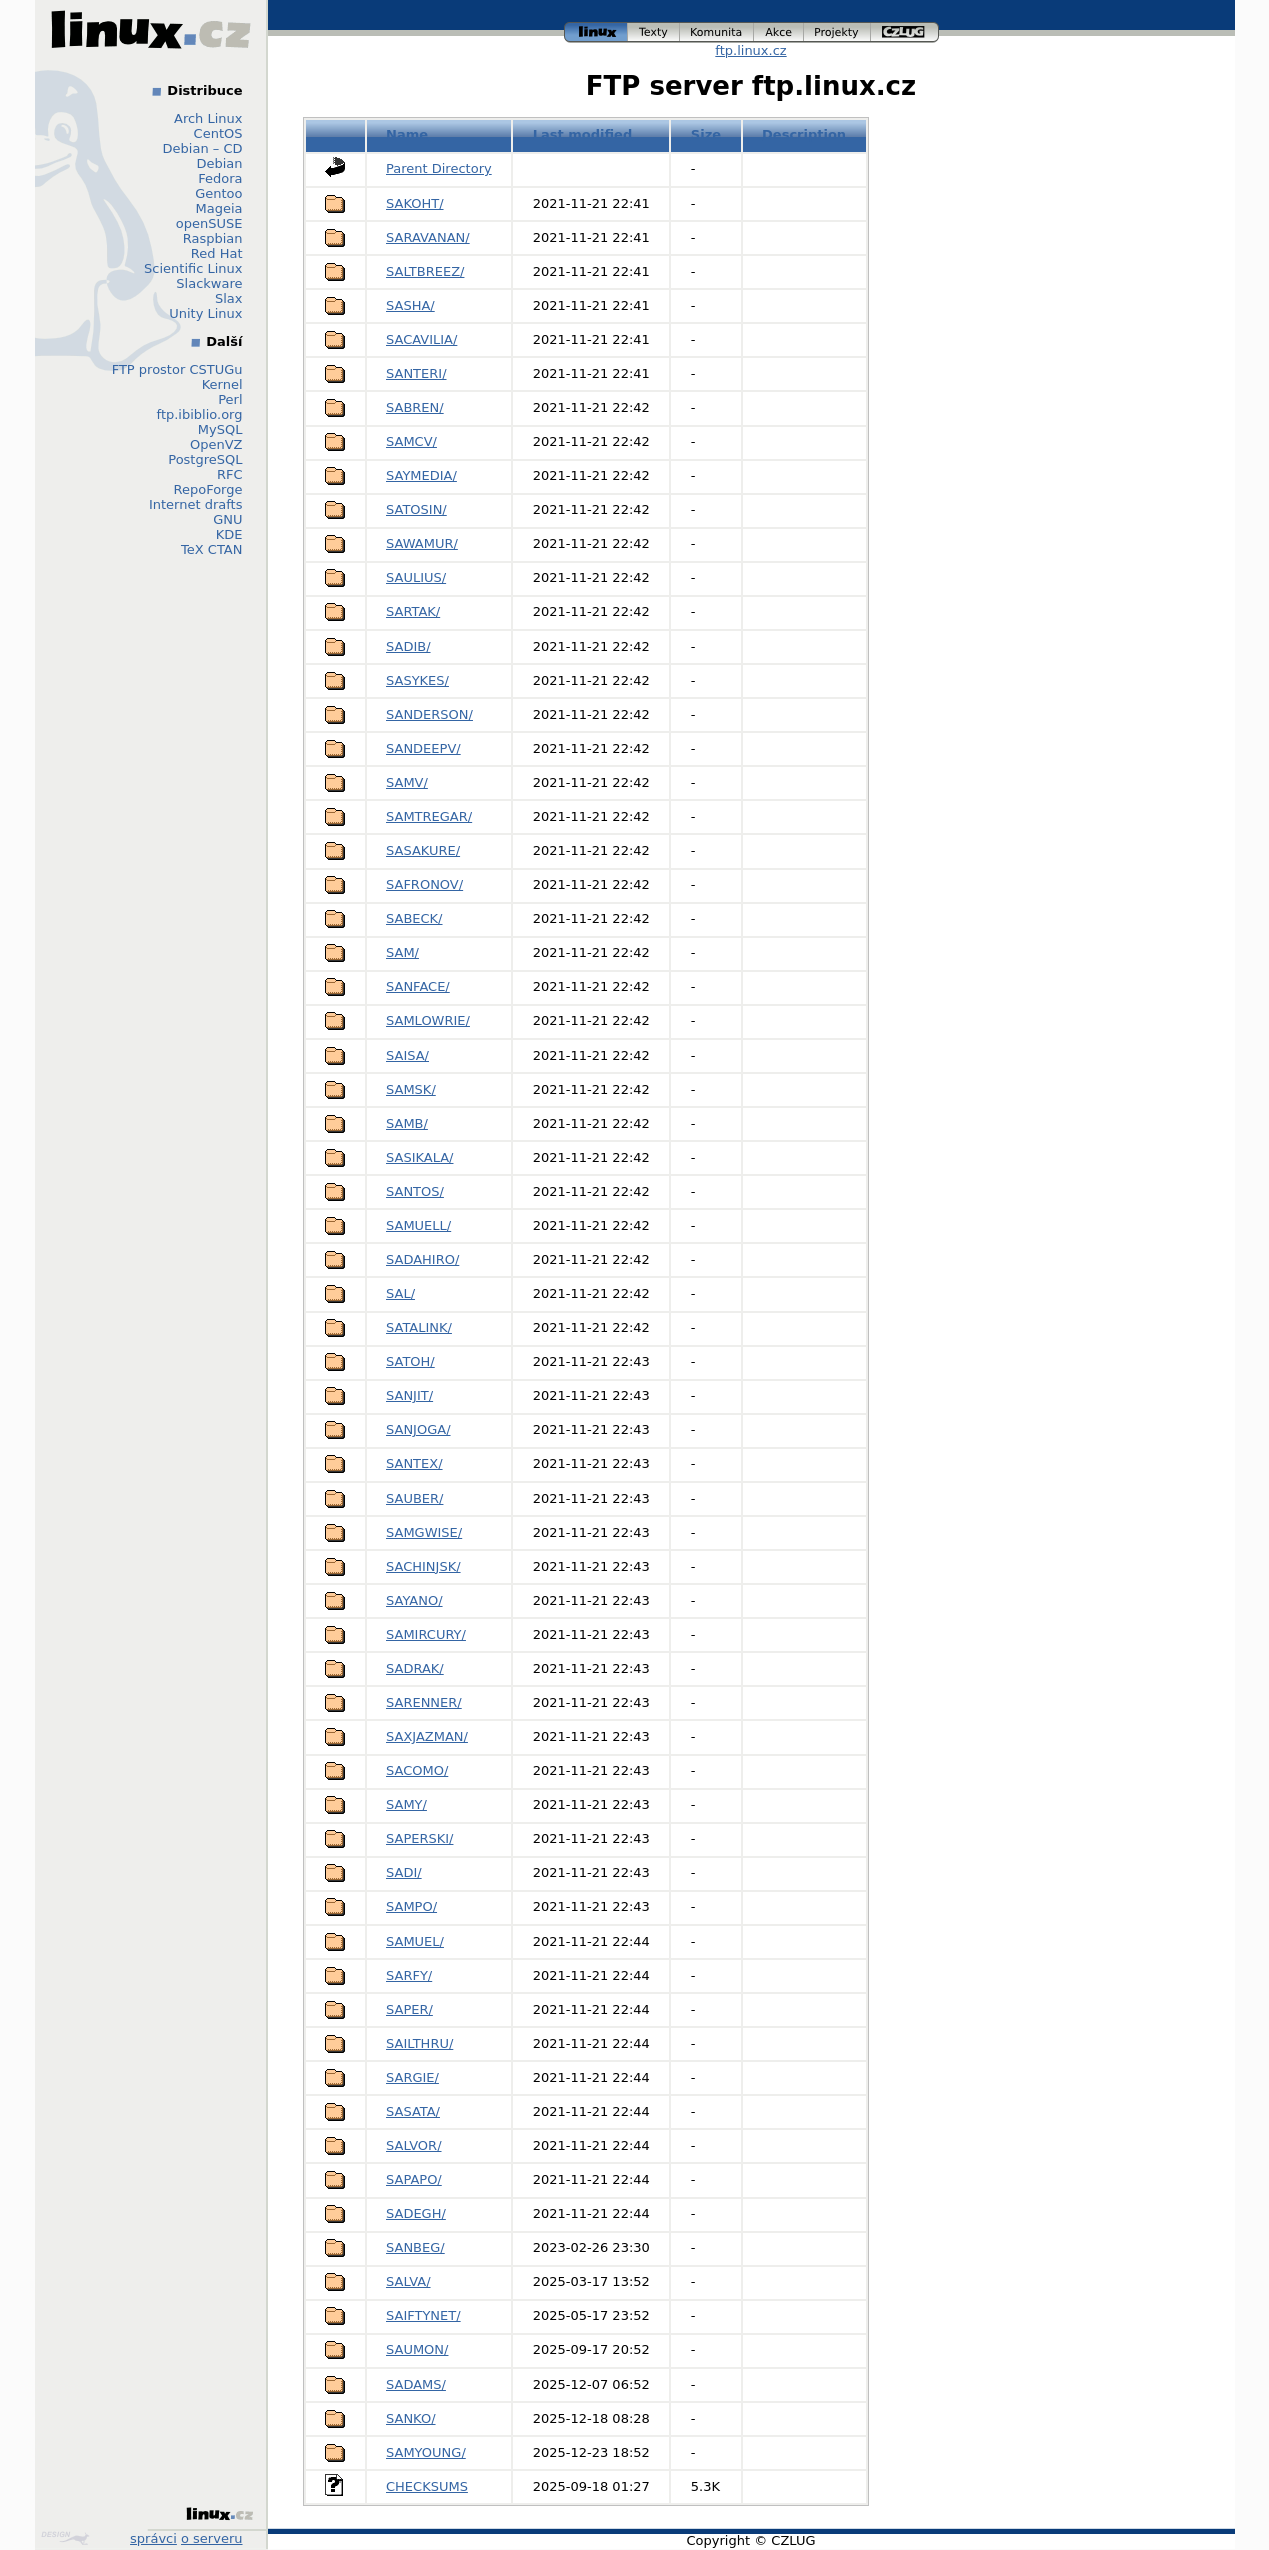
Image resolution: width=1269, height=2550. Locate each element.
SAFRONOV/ (424, 884)
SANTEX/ (414, 1463)
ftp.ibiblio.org (200, 414)
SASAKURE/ (423, 850)
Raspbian (213, 238)
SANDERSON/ (429, 714)
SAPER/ (409, 2009)
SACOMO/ (417, 1770)
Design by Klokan (65, 2538)
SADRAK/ (415, 1668)
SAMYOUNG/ (426, 2452)
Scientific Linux (193, 268)
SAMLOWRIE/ (428, 1020)
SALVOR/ (414, 2145)
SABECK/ (414, 918)
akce (779, 32)
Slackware (209, 283)
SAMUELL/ (418, 1225)
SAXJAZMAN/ (427, 1736)
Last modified (583, 134)
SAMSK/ (411, 1089)
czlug (905, 32)
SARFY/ (409, 1975)
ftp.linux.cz (750, 50)
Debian (219, 163)
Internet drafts (196, 504)
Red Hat (217, 253)
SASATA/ (413, 2111)
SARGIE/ (412, 2077)
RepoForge (208, 489)
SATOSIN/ (416, 509)
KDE (229, 534)
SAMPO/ (411, 1906)
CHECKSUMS (427, 2486)
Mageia (218, 208)
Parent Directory (439, 168)
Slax (229, 298)
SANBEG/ (415, 2247)
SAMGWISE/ (424, 1532)
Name (407, 134)
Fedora (220, 178)
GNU (227, 519)
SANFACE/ (418, 986)
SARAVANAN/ (428, 237)
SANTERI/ (416, 373)
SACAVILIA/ (421, 339)
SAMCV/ (411, 441)
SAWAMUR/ (422, 543)
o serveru (211, 2538)
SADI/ (404, 1872)
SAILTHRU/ (419, 2043)
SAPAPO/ (414, 2179)
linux (596, 32)
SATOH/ (410, 1361)
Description (804, 134)
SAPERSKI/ (419, 1838)
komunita (717, 32)
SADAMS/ (416, 2384)
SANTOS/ (415, 1191)
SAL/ (400, 1293)
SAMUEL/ (415, 1941)
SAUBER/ (414, 1498)
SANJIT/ (409, 1395)
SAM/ (402, 952)
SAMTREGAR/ (429, 816)
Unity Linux (205, 313)
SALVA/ (408, 2281)
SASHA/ (410, 305)
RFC (230, 474)
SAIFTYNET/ (423, 2315)
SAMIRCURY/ (426, 1634)
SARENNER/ (424, 1702)
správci (153, 2538)
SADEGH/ (416, 2213)
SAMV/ (407, 782)
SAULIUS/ (416, 577)
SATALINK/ (419, 1327)
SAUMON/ (417, 2349)
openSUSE (209, 223)
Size (706, 134)
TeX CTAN (211, 549)
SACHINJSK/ (423, 1566)
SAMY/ (406, 1804)
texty (654, 32)
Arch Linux (208, 118)
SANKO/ (411, 2418)
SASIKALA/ (419, 1157)
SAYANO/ (414, 1600)
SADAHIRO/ (422, 1259)
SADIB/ (408, 646)
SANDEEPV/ (423, 748)
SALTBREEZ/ (425, 271)
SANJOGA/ (418, 1429)
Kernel (222, 384)
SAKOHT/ (415, 203)
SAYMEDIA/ (421, 475)
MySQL (220, 429)
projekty (837, 32)
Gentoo (218, 193)
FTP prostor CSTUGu (177, 369)
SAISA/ (407, 1055)
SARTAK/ (413, 611)
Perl (230, 399)
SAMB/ (407, 1123)
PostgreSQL (205, 459)
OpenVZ (216, 444)
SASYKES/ (417, 680)
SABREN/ (415, 407)
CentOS (218, 133)
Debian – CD (203, 148)
